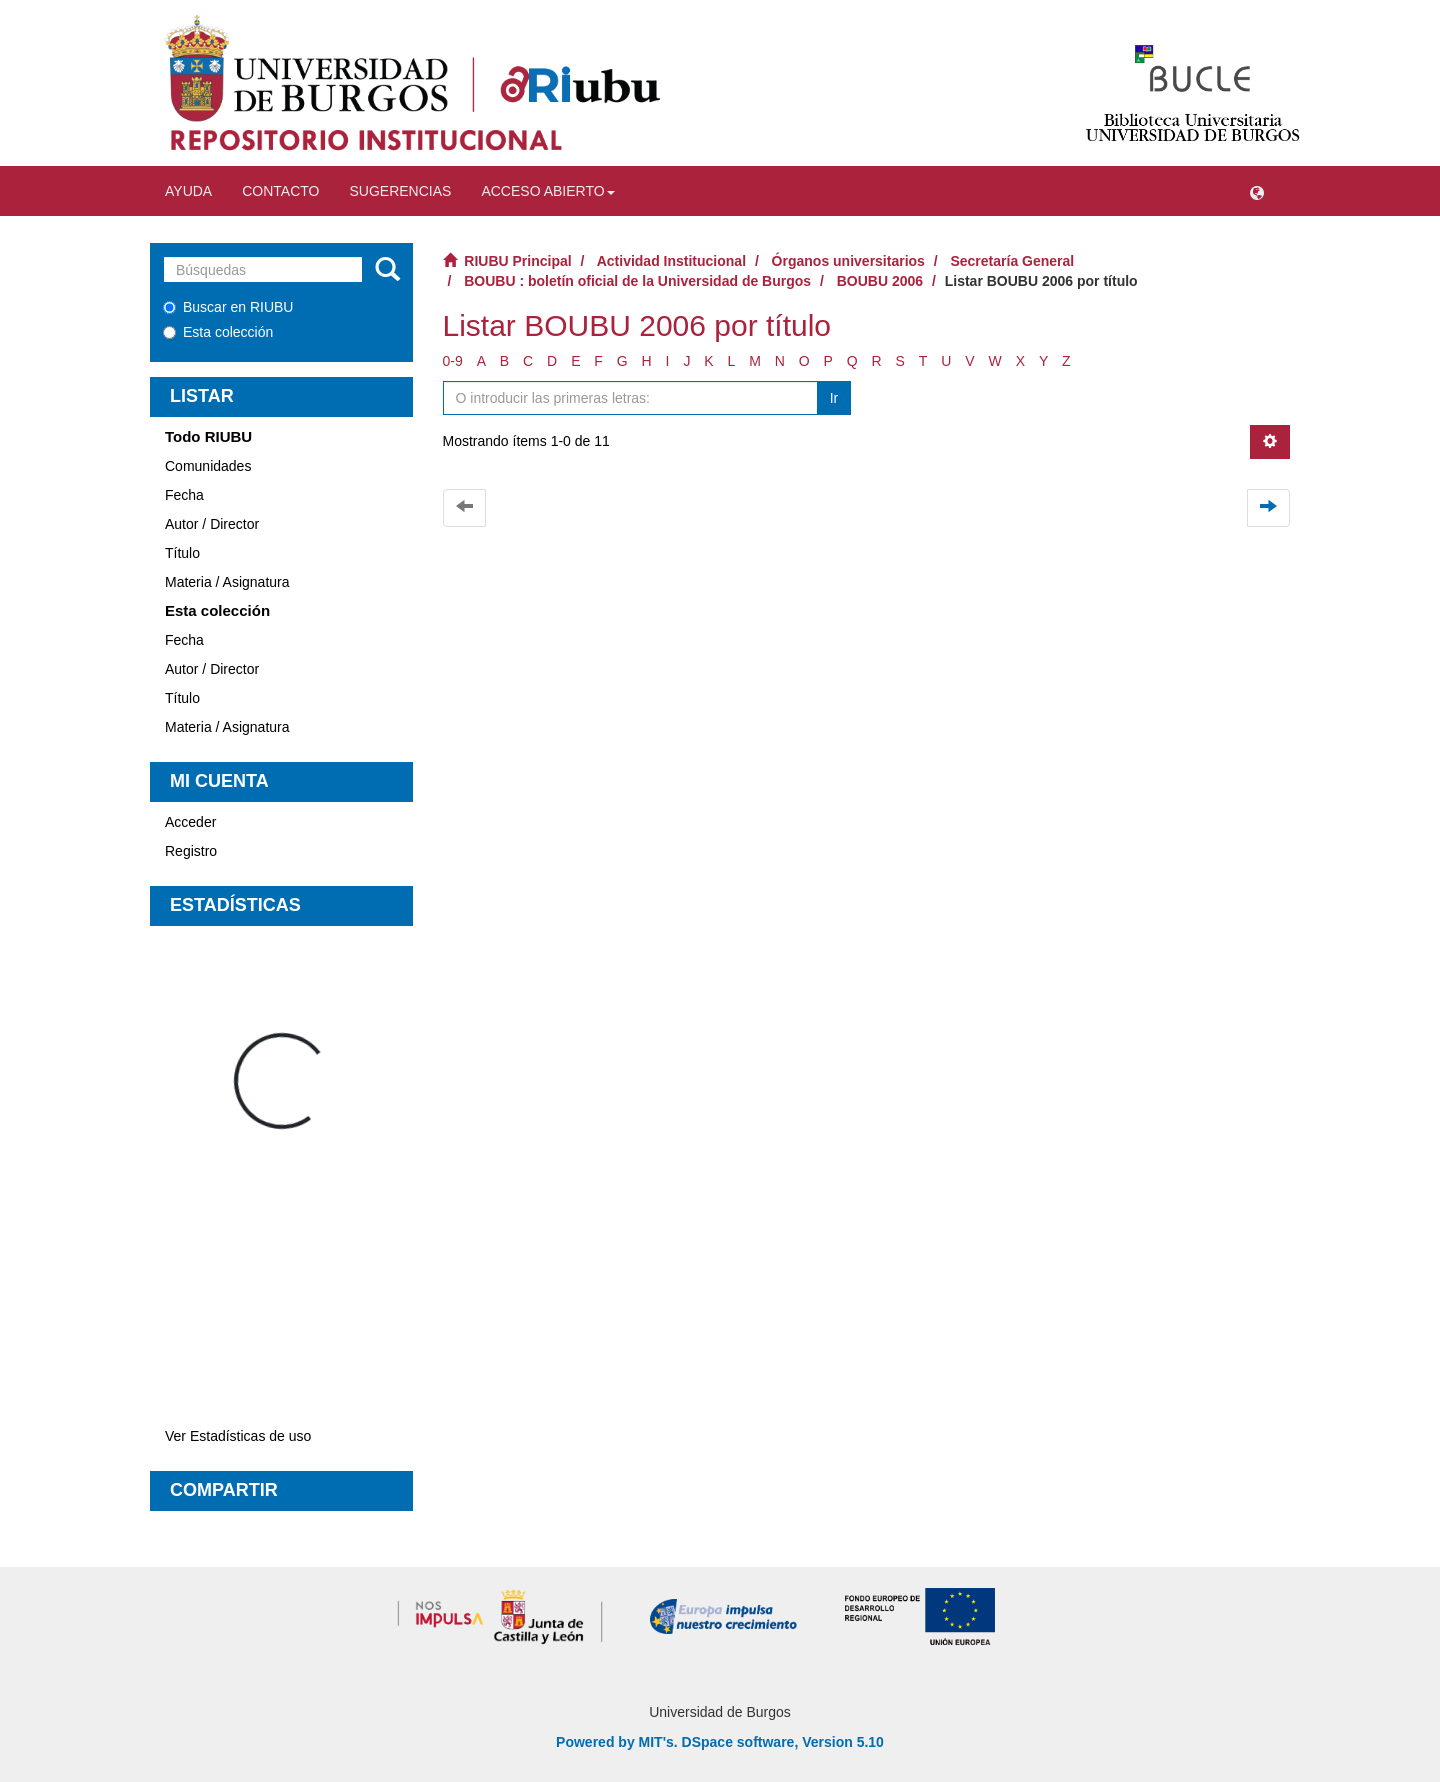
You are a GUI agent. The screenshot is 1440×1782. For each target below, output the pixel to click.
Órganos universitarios (848, 261)
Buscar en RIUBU (228, 307)
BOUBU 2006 (880, 281)
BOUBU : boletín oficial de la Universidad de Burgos (637, 281)
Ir (834, 398)
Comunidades (208, 466)
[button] (1257, 191)
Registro (191, 851)
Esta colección (218, 332)
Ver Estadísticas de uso (238, 1436)
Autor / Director (212, 524)
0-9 (453, 361)
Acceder (190, 822)
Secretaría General (1012, 261)
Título (182, 553)
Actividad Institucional (671, 261)
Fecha (184, 495)
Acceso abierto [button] (547, 191)
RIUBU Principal (517, 261)
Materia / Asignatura (227, 582)
